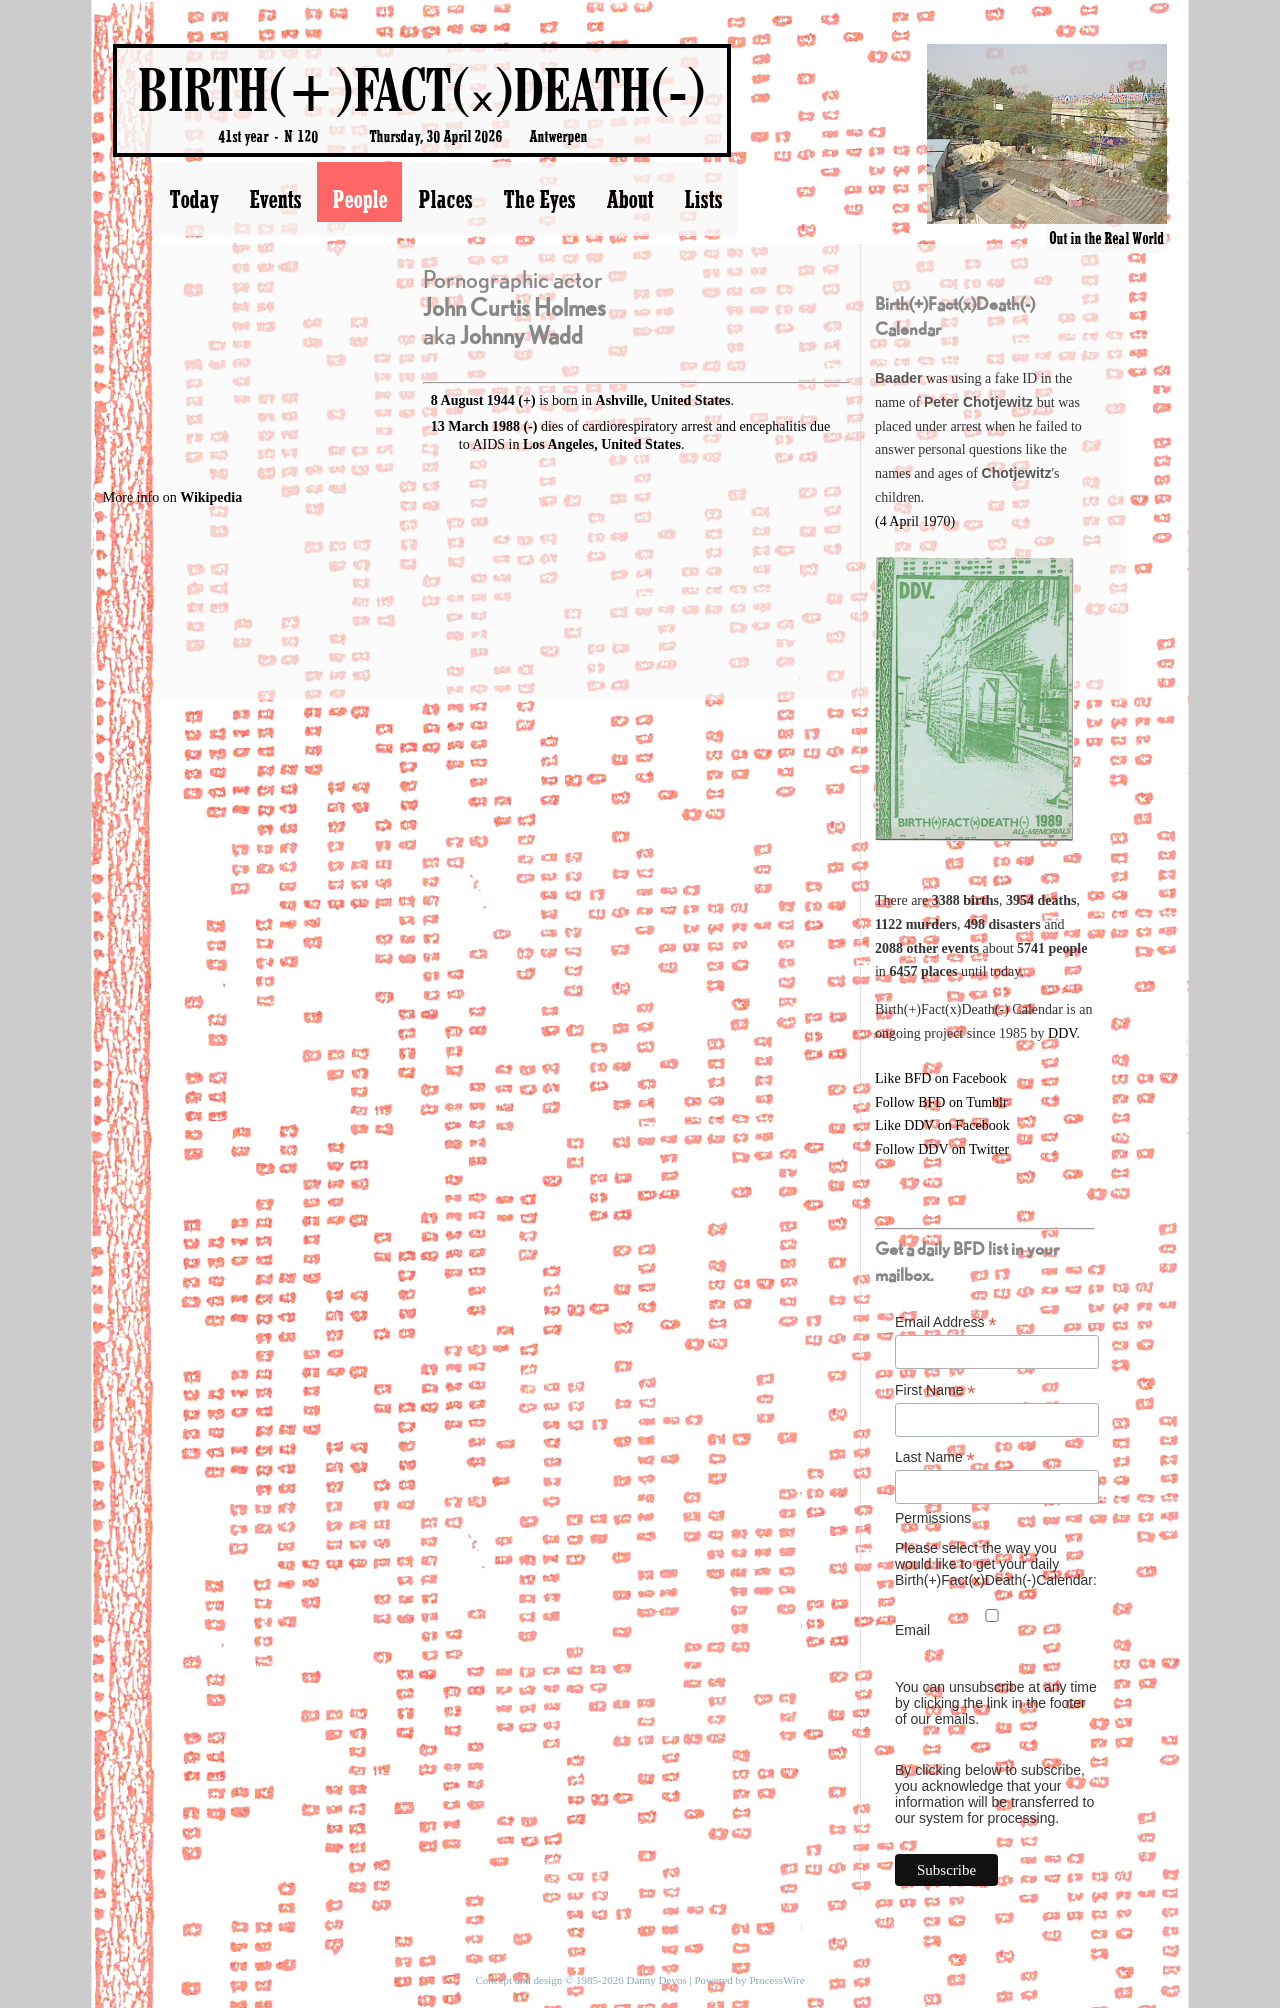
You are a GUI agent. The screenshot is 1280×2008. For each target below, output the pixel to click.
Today (193, 199)
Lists (703, 199)
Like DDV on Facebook (942, 1125)
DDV (1062, 1033)
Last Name (935, 1457)
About (629, 199)
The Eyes (539, 199)
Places (445, 199)
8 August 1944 (473, 400)
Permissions (933, 1518)
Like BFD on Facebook (941, 1078)
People (359, 199)
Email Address (946, 1322)
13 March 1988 (475, 426)
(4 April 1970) (915, 521)
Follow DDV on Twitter (942, 1149)
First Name (935, 1390)
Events (275, 199)
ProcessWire (776, 1980)
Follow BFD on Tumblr (941, 1102)
